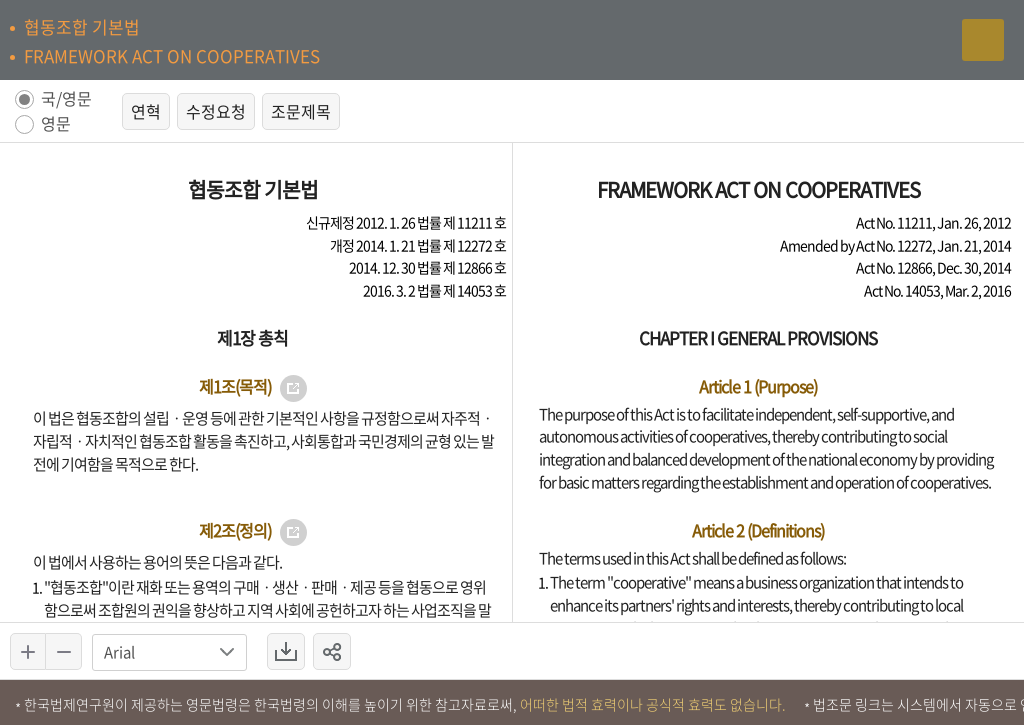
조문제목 (301, 111)
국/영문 (66, 99)
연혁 (146, 111)
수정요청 (216, 111)
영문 (56, 124)
